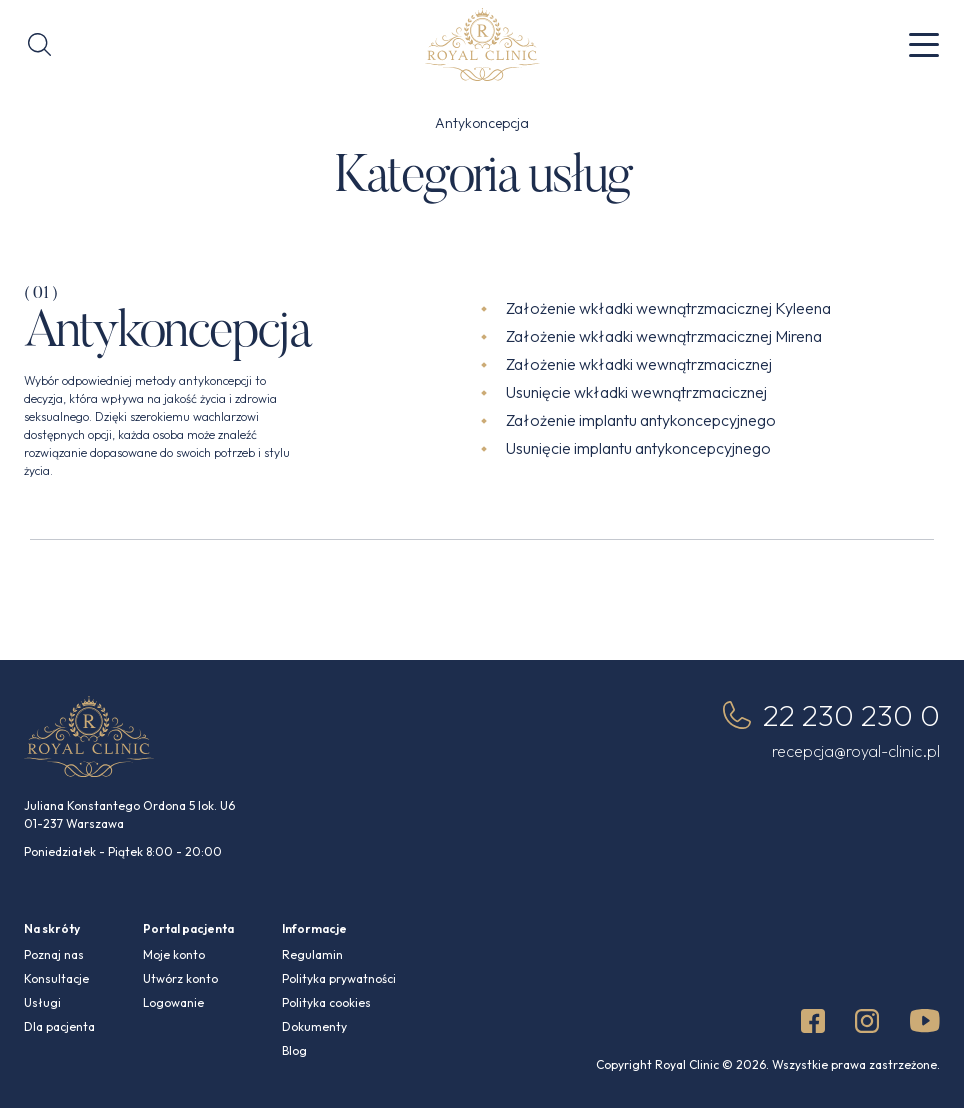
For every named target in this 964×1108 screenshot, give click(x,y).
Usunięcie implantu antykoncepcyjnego (638, 448)
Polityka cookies (326, 1002)
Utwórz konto (180, 978)
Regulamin (312, 954)
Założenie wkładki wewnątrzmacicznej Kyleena (668, 308)
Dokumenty (314, 1026)
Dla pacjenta (59, 1026)
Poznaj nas (54, 954)
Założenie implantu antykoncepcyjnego (641, 420)
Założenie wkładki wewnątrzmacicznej (639, 364)
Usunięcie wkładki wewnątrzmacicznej (636, 392)
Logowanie (173, 1002)
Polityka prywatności (339, 978)
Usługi (42, 1002)
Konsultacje (56, 978)
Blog (294, 1050)
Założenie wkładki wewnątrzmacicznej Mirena (664, 336)
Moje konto (174, 954)
